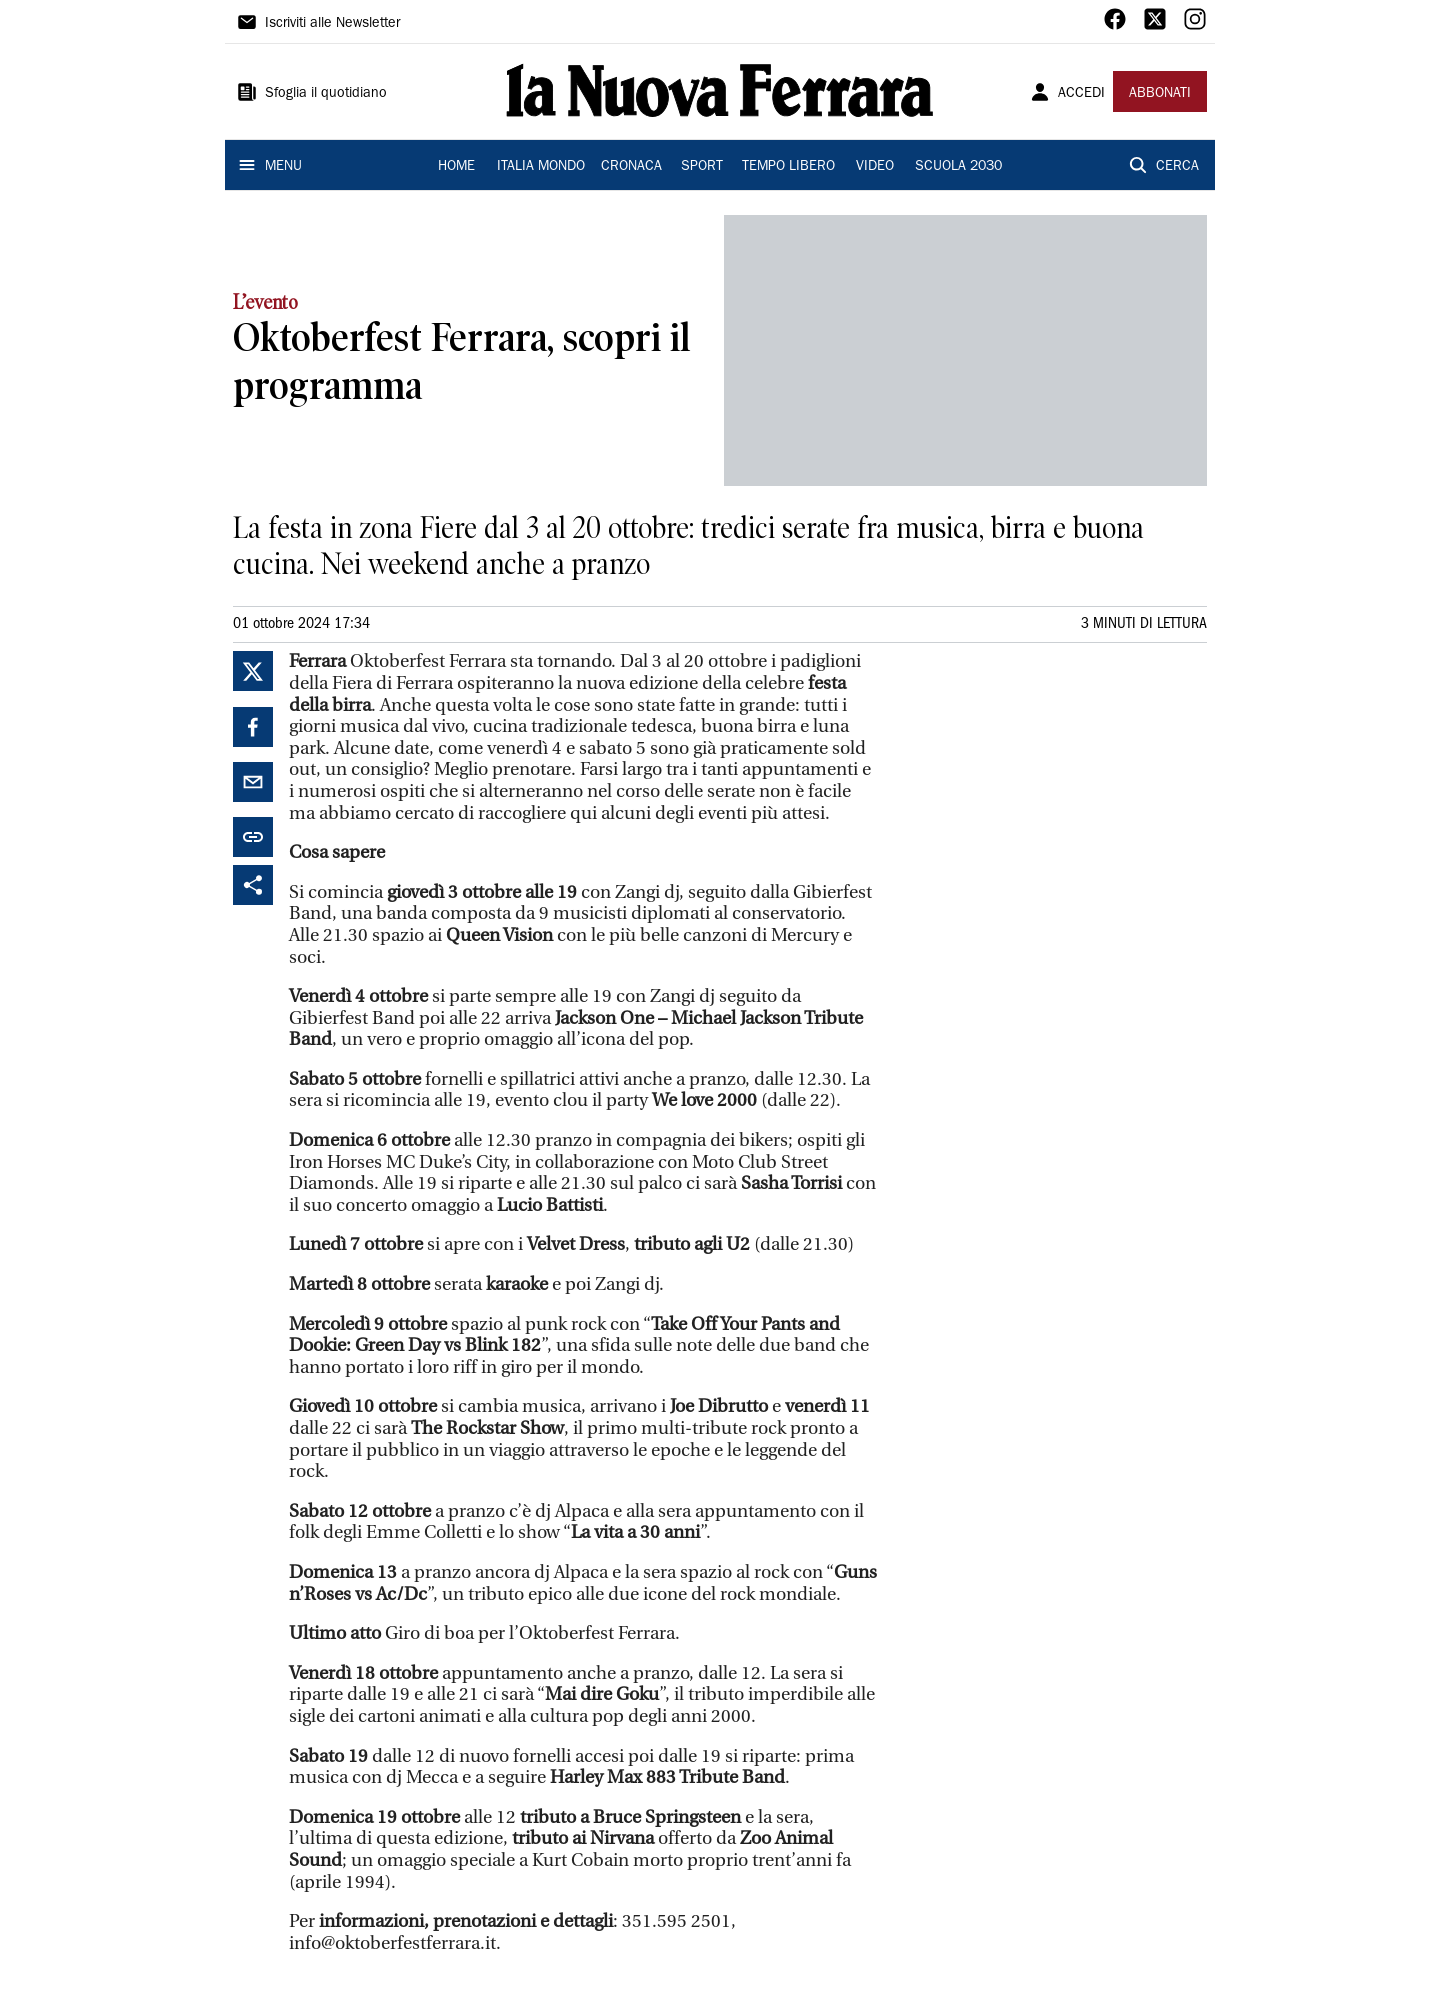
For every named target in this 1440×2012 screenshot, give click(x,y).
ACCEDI (1081, 94)
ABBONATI (1160, 94)
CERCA (1177, 167)
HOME (456, 167)
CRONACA (631, 167)
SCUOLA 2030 (958, 167)
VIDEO (875, 167)
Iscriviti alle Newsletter (332, 24)
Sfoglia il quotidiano (326, 94)
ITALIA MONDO (541, 167)
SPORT (702, 167)
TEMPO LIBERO (788, 167)
